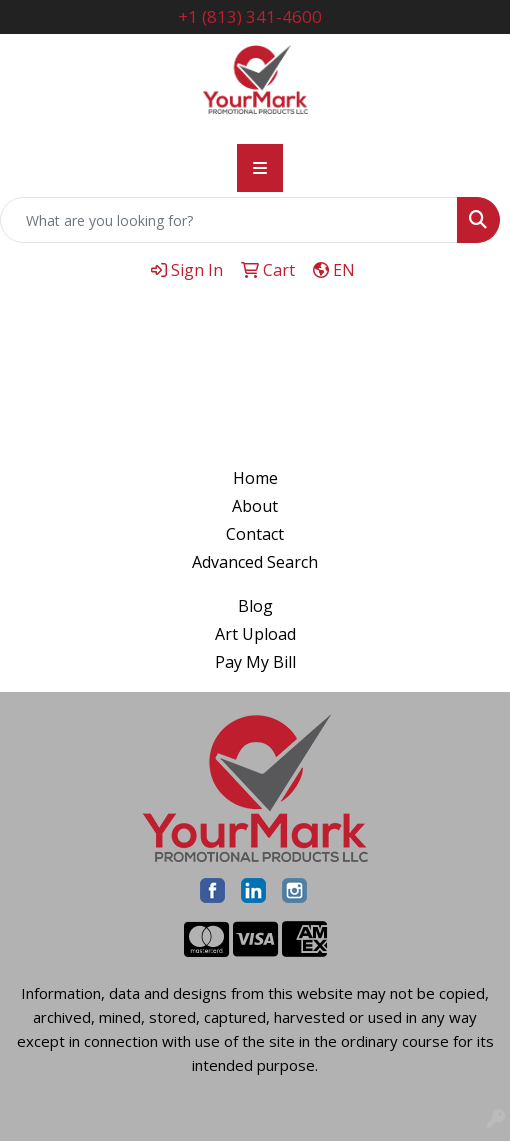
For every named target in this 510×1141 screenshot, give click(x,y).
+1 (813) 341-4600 (250, 16)
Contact (255, 534)
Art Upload (255, 634)
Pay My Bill (255, 662)
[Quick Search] (229, 220)
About (255, 506)
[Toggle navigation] (260, 168)
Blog (255, 606)
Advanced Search (255, 562)
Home (255, 478)
